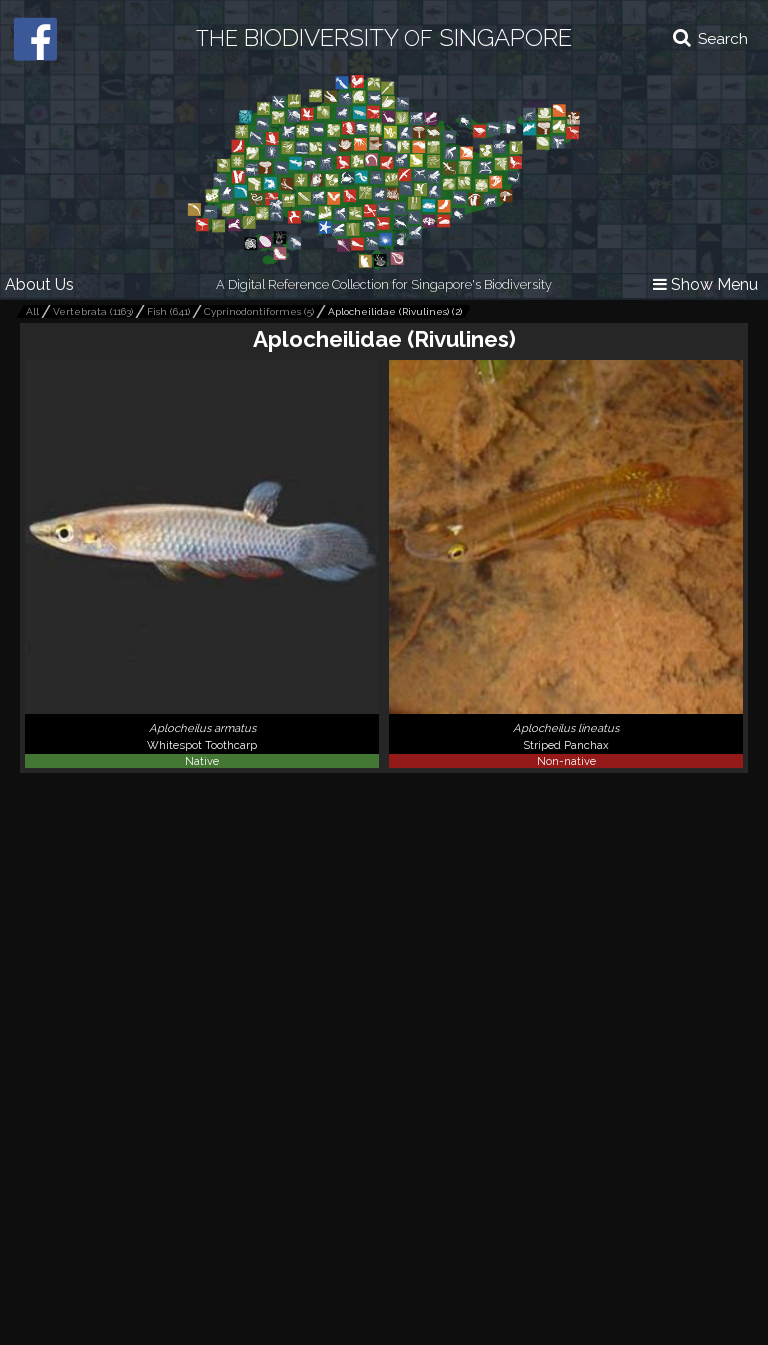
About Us (39, 284)
